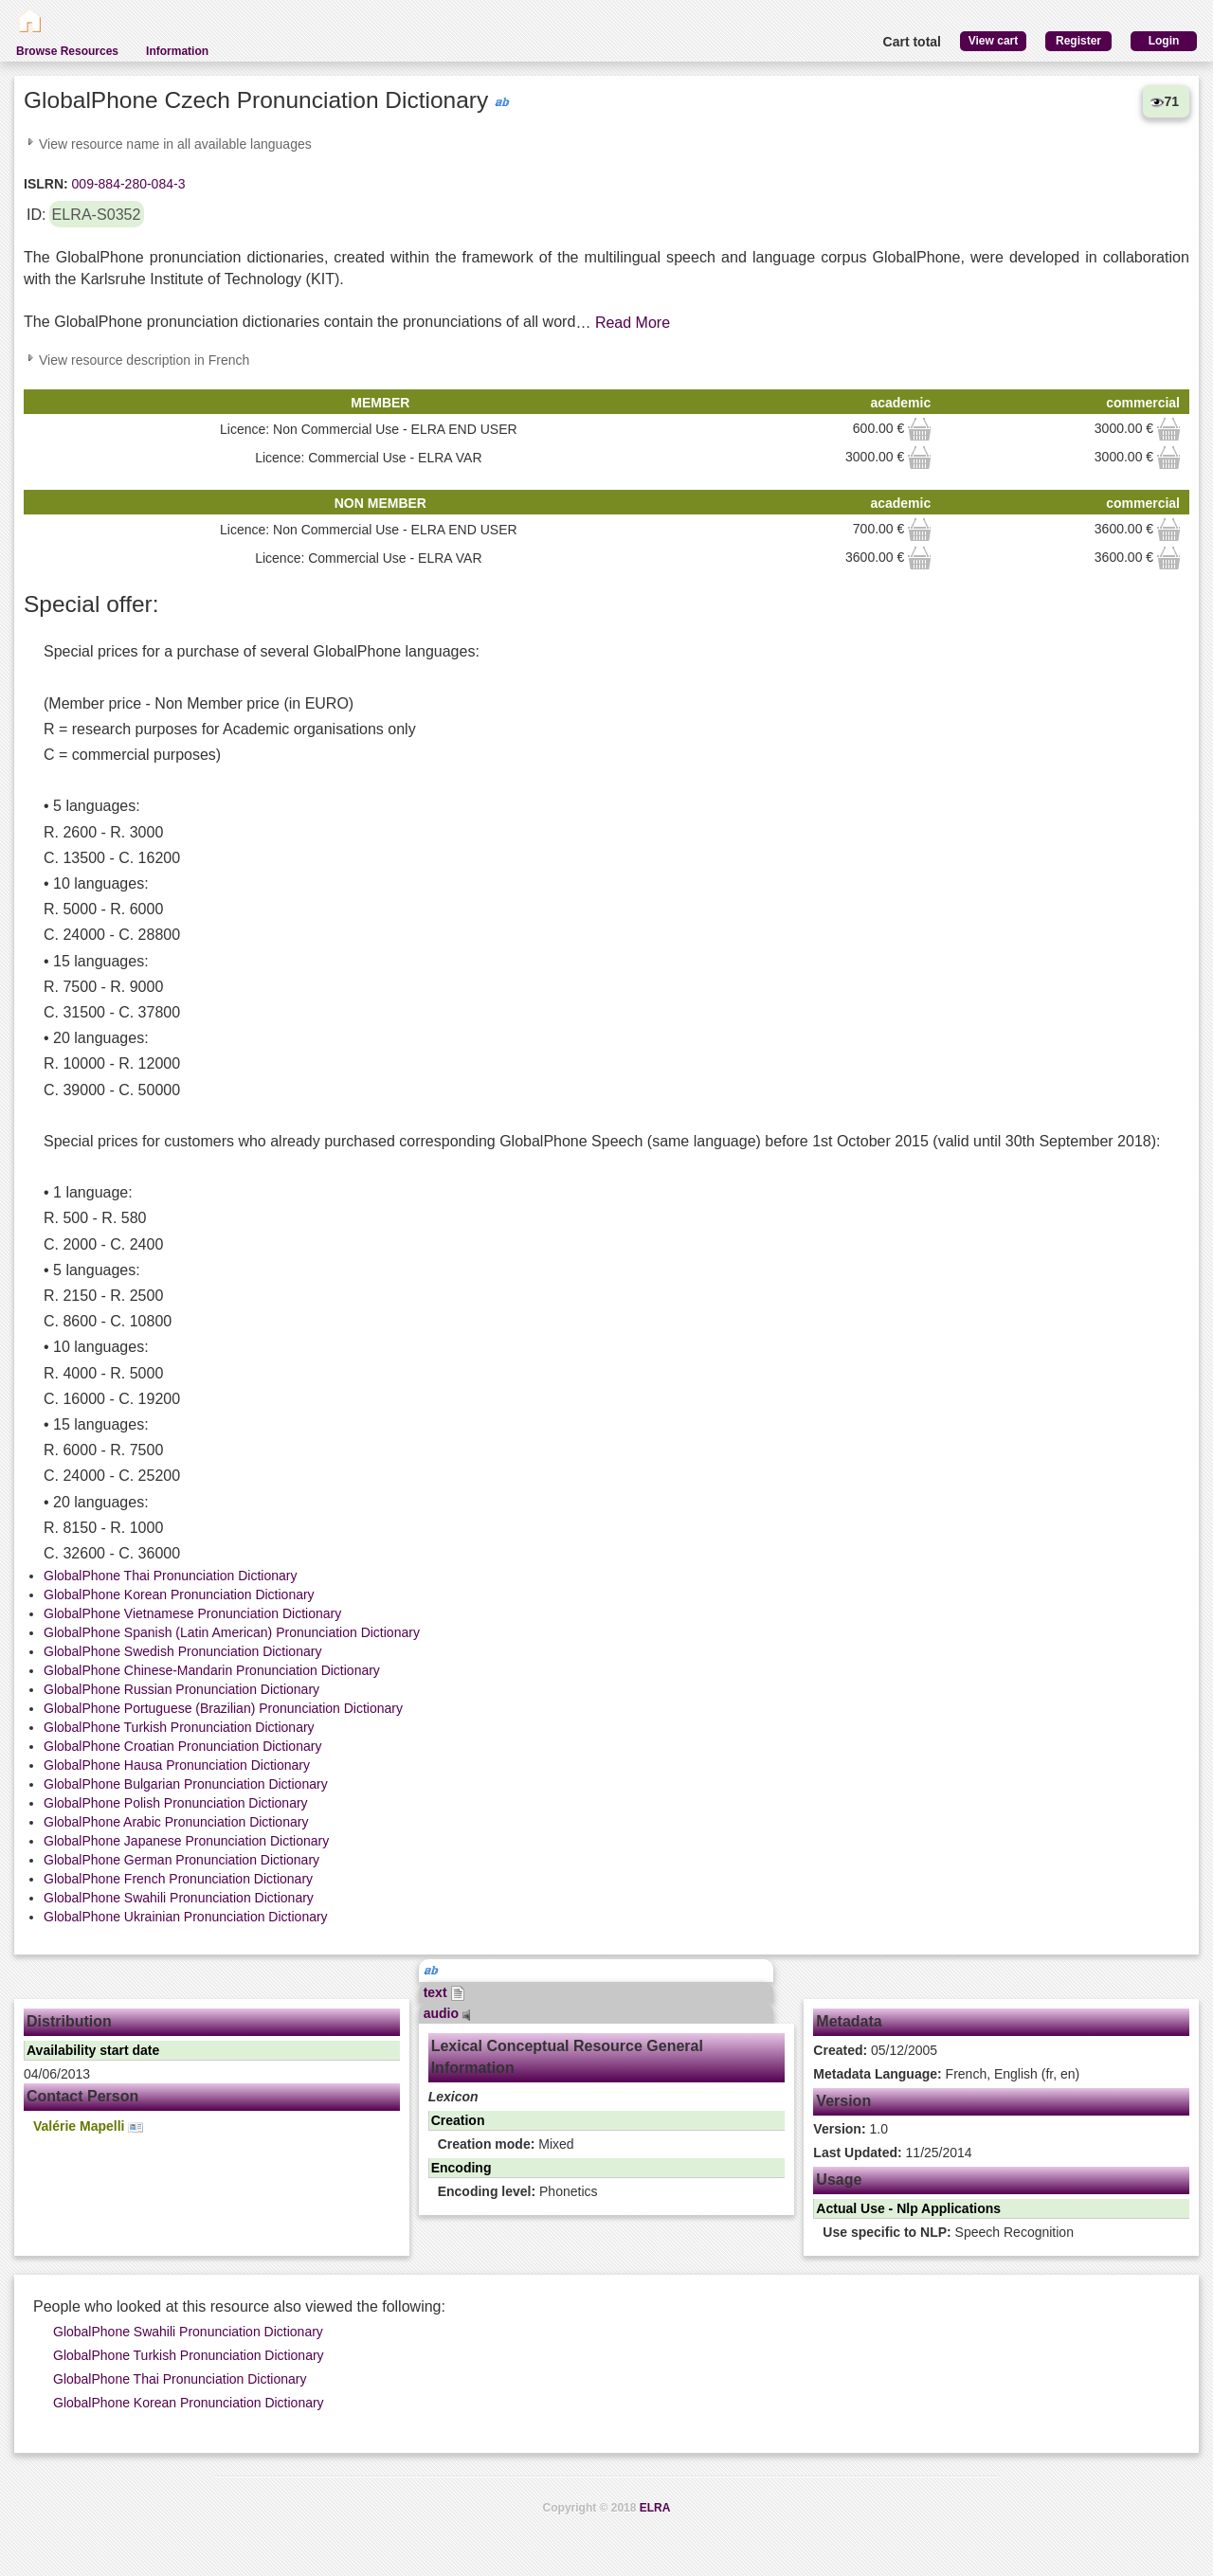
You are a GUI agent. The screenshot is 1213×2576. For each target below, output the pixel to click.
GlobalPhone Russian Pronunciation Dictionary (181, 1689)
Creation (458, 2120)
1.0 (850, 2128)
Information (177, 51)
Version (843, 2101)
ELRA (655, 2507)
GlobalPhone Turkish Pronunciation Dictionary (179, 1727)
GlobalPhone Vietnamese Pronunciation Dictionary (192, 1613)
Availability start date (93, 2050)
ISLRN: (46, 183)
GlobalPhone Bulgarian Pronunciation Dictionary (186, 1784)
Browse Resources (67, 51)
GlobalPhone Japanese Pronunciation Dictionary (186, 1840)
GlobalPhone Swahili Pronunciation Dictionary (179, 1897)
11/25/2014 (892, 2152)
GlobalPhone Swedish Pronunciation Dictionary (182, 1651)
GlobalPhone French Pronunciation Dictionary (178, 1878)
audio (447, 2013)
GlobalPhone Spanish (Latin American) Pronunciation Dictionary (232, 1632)
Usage (838, 2179)
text (445, 1992)
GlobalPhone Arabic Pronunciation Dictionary (176, 1821)
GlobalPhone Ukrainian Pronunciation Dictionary (186, 1916)
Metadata (848, 2021)
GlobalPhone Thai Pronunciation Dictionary (170, 1575)
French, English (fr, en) (946, 2073)
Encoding (461, 2167)
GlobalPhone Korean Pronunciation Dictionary (179, 1594)
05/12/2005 (875, 2050)
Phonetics (518, 2191)
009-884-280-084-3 (127, 183)
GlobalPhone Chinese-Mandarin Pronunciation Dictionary (212, 1670)
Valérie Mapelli (88, 2126)
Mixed (506, 2144)
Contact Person (82, 2096)
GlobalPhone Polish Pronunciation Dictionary (176, 1802)
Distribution (69, 2021)
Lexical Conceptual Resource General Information (567, 2057)
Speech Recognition (948, 2232)
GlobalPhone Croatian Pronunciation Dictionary (182, 1746)
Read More (632, 323)
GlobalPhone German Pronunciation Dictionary (181, 1859)
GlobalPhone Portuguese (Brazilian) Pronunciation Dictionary (223, 1708)
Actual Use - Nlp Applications (908, 2208)
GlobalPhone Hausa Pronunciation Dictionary (177, 1765)
